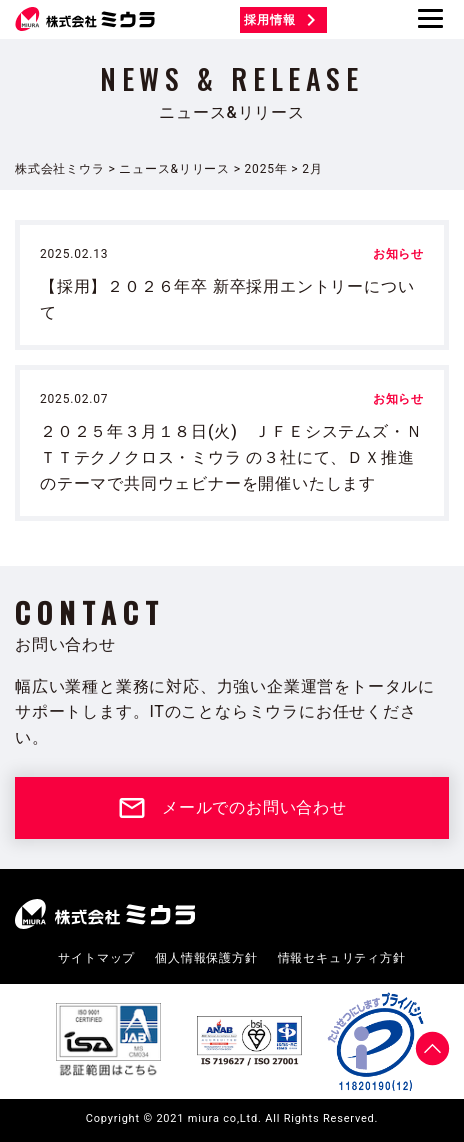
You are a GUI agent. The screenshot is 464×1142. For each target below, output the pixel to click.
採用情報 (283, 20)
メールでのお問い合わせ (232, 808)
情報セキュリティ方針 (342, 958)
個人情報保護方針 (206, 958)
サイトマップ (96, 958)
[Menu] (430, 18)
